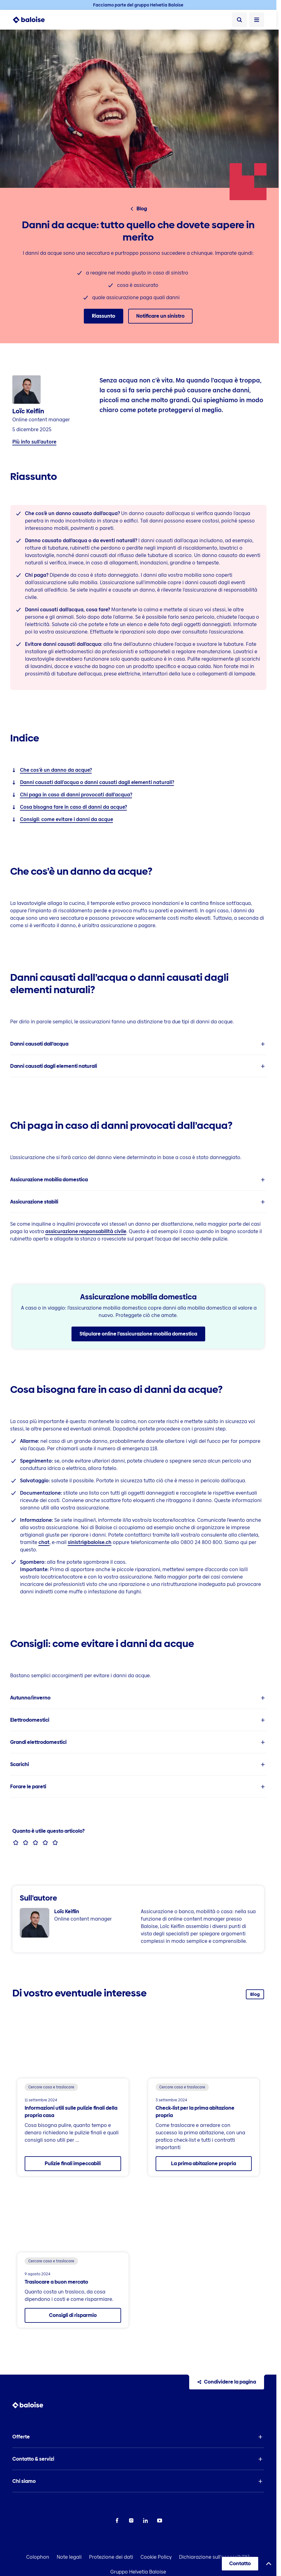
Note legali (69, 2557)
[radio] (15, 1843)
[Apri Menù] (256, 19)
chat (44, 1542)
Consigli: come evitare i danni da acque (66, 819)
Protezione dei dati (111, 2557)
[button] (138, 1044)
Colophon (37, 2557)
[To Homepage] (32, 19)
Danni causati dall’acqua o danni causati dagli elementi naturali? (97, 782)
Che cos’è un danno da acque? (56, 770)
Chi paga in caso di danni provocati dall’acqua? (76, 794)
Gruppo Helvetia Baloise (138, 2572)
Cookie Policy (156, 2557)
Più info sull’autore (34, 441)
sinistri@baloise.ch (90, 1542)
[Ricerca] (239, 19)
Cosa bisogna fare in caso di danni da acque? (73, 807)
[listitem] (138, 1044)
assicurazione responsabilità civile (85, 1231)
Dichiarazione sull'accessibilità (214, 2557)
